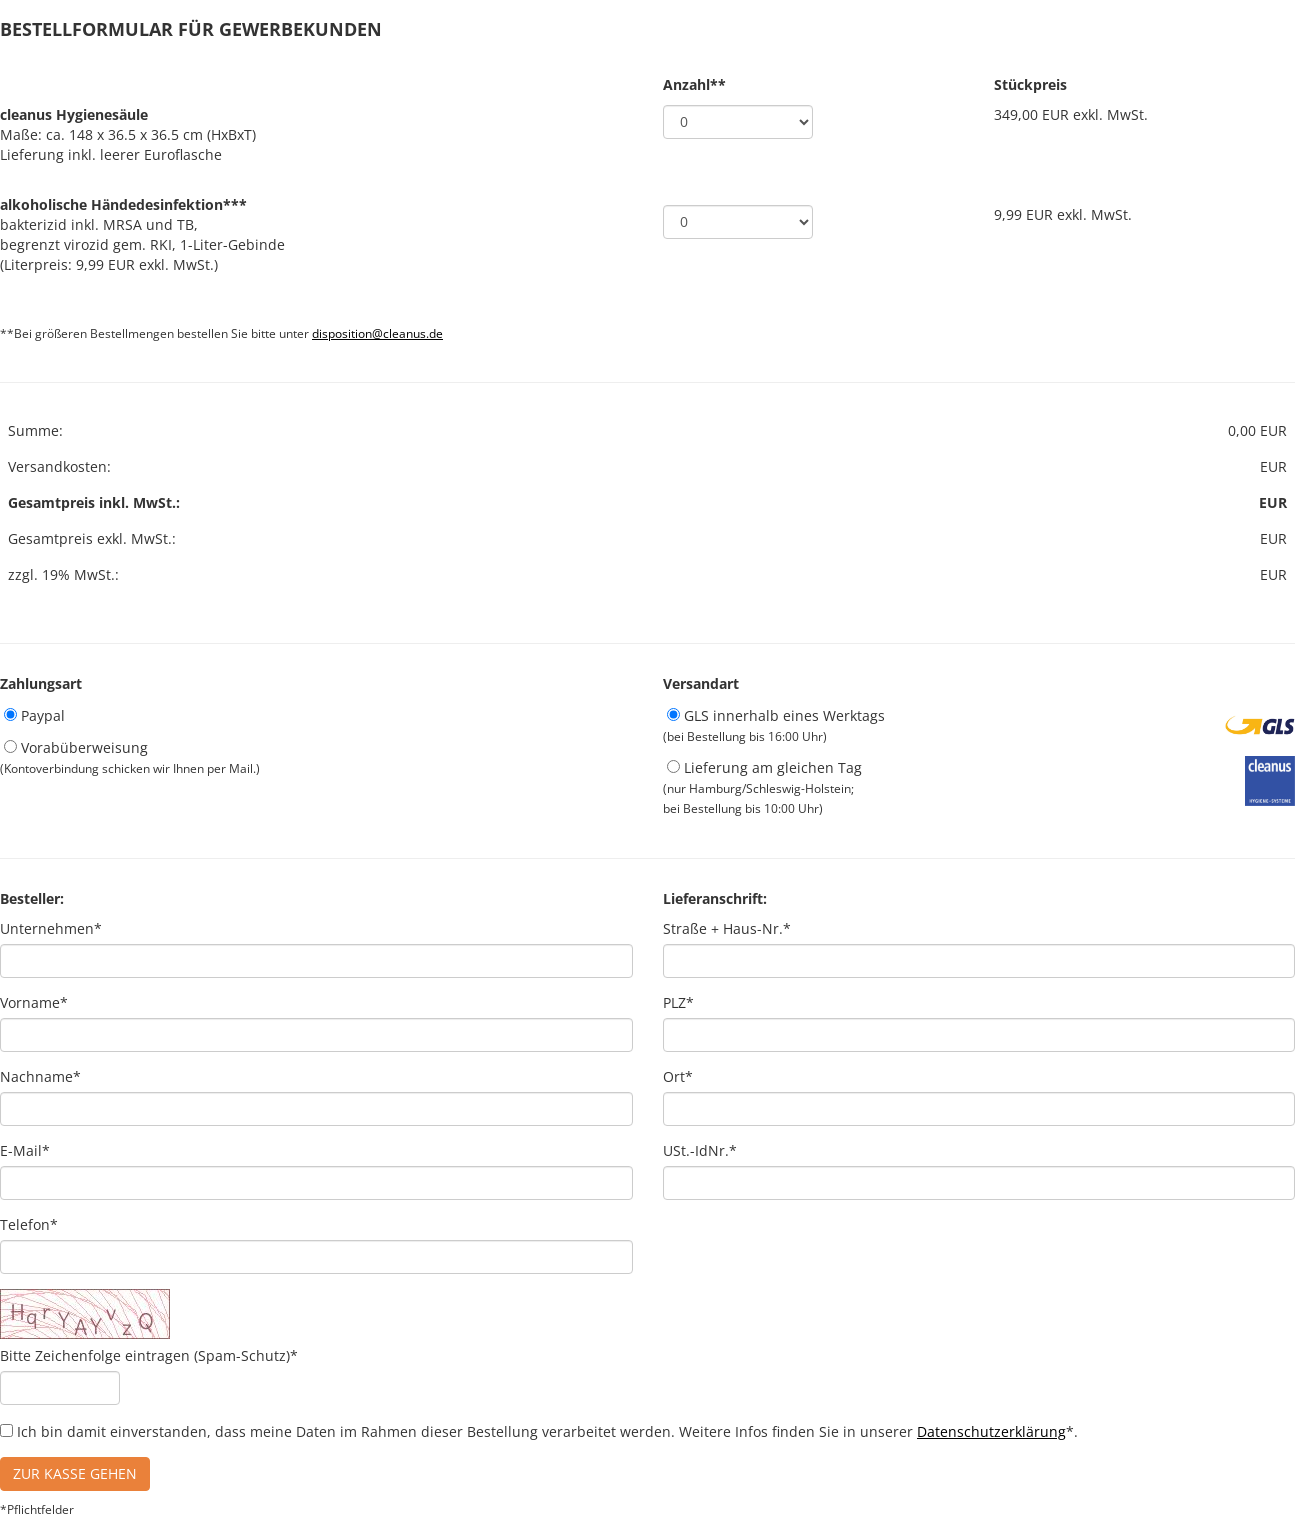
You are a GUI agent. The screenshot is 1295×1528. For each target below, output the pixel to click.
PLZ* (678, 1002)
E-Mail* (25, 1150)
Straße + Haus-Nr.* (727, 928)
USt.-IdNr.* (700, 1150)
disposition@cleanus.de (377, 333)
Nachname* (40, 1076)
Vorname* (34, 1002)
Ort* (678, 1076)
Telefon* (29, 1224)
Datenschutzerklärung (991, 1431)
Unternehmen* (51, 928)
